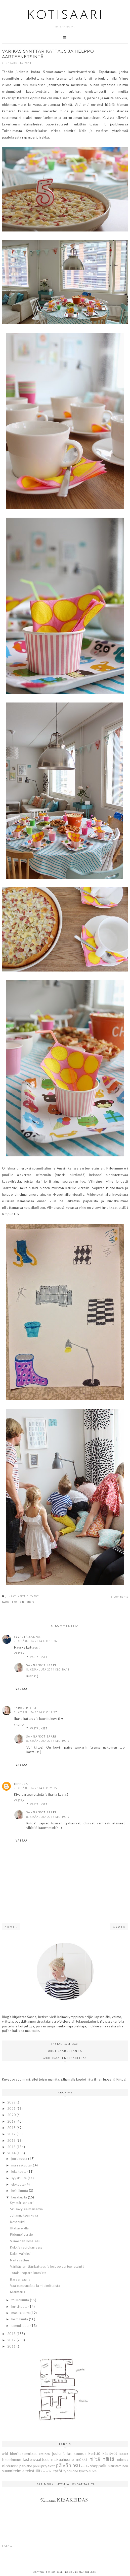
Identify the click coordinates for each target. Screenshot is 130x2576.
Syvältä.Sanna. (28, 1636)
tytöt (34, 1596)
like (14, 1601)
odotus (122, 2460)
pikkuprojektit (44, 2466)
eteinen (44, 2453)
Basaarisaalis (20, 2279)
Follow (7, 2546)
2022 (12, 2102)
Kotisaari (65, 15)
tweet (5, 1601)
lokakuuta (19, 2171)
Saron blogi (25, 1708)
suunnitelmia (13, 2470)
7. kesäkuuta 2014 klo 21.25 (35, 1788)
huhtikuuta (19, 2306)
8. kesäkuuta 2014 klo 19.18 (47, 1669)
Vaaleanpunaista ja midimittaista (35, 2286)
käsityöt (110, 2453)
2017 (12, 2134)
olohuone (10, 2465)
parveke (25, 2466)
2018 (12, 2128)
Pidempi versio (21, 2234)
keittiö (23, 1596)
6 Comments (119, 1596)
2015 (12, 2147)
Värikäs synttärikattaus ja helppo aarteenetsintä (47, 2266)
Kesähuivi (17, 2222)
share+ (31, 1601)
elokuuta (18, 2184)
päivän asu (68, 2465)
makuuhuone (62, 2459)
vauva (91, 2470)
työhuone (70, 2471)
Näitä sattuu (19, 2260)
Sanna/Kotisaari (41, 1665)
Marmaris (17, 2292)
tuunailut (47, 2471)
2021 (12, 2108)
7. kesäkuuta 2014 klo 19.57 (35, 1712)
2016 (12, 2140)
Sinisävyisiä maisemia (26, 2209)
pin (22, 1601)
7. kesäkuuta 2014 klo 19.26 (35, 1641)
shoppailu (98, 2465)
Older (119, 1926)
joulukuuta (19, 2159)
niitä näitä (101, 2459)
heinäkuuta (20, 2191)
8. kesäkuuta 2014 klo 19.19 (47, 1741)
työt (82, 2471)
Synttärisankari (21, 2203)
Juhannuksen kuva (24, 2215)
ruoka (85, 2466)
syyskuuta (19, 2178)
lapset (123, 2453)
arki (5, 2454)
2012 (12, 2340)
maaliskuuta (21, 2313)
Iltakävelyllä (19, 2228)
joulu (56, 2453)
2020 (12, 2115)
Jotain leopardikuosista (28, 2273)
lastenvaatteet (36, 2459)
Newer (11, 1926)
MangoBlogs (87, 2571)
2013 (12, 2334)
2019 (12, 2121)
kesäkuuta (19, 2197)
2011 (12, 2346)
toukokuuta (20, 2300)
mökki (81, 2459)
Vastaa (19, 1653)
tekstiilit (32, 2470)
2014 (12, 2153)
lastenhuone (11, 2460)
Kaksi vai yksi (20, 2254)
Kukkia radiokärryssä (26, 2247)
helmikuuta (20, 2319)
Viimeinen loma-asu (25, 2241)
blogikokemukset (23, 2454)
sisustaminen (118, 2466)
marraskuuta (21, 2165)
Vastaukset (38, 1657)
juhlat (11, 1596)
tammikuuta (20, 2326)
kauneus (80, 2454)
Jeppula (21, 1784)
